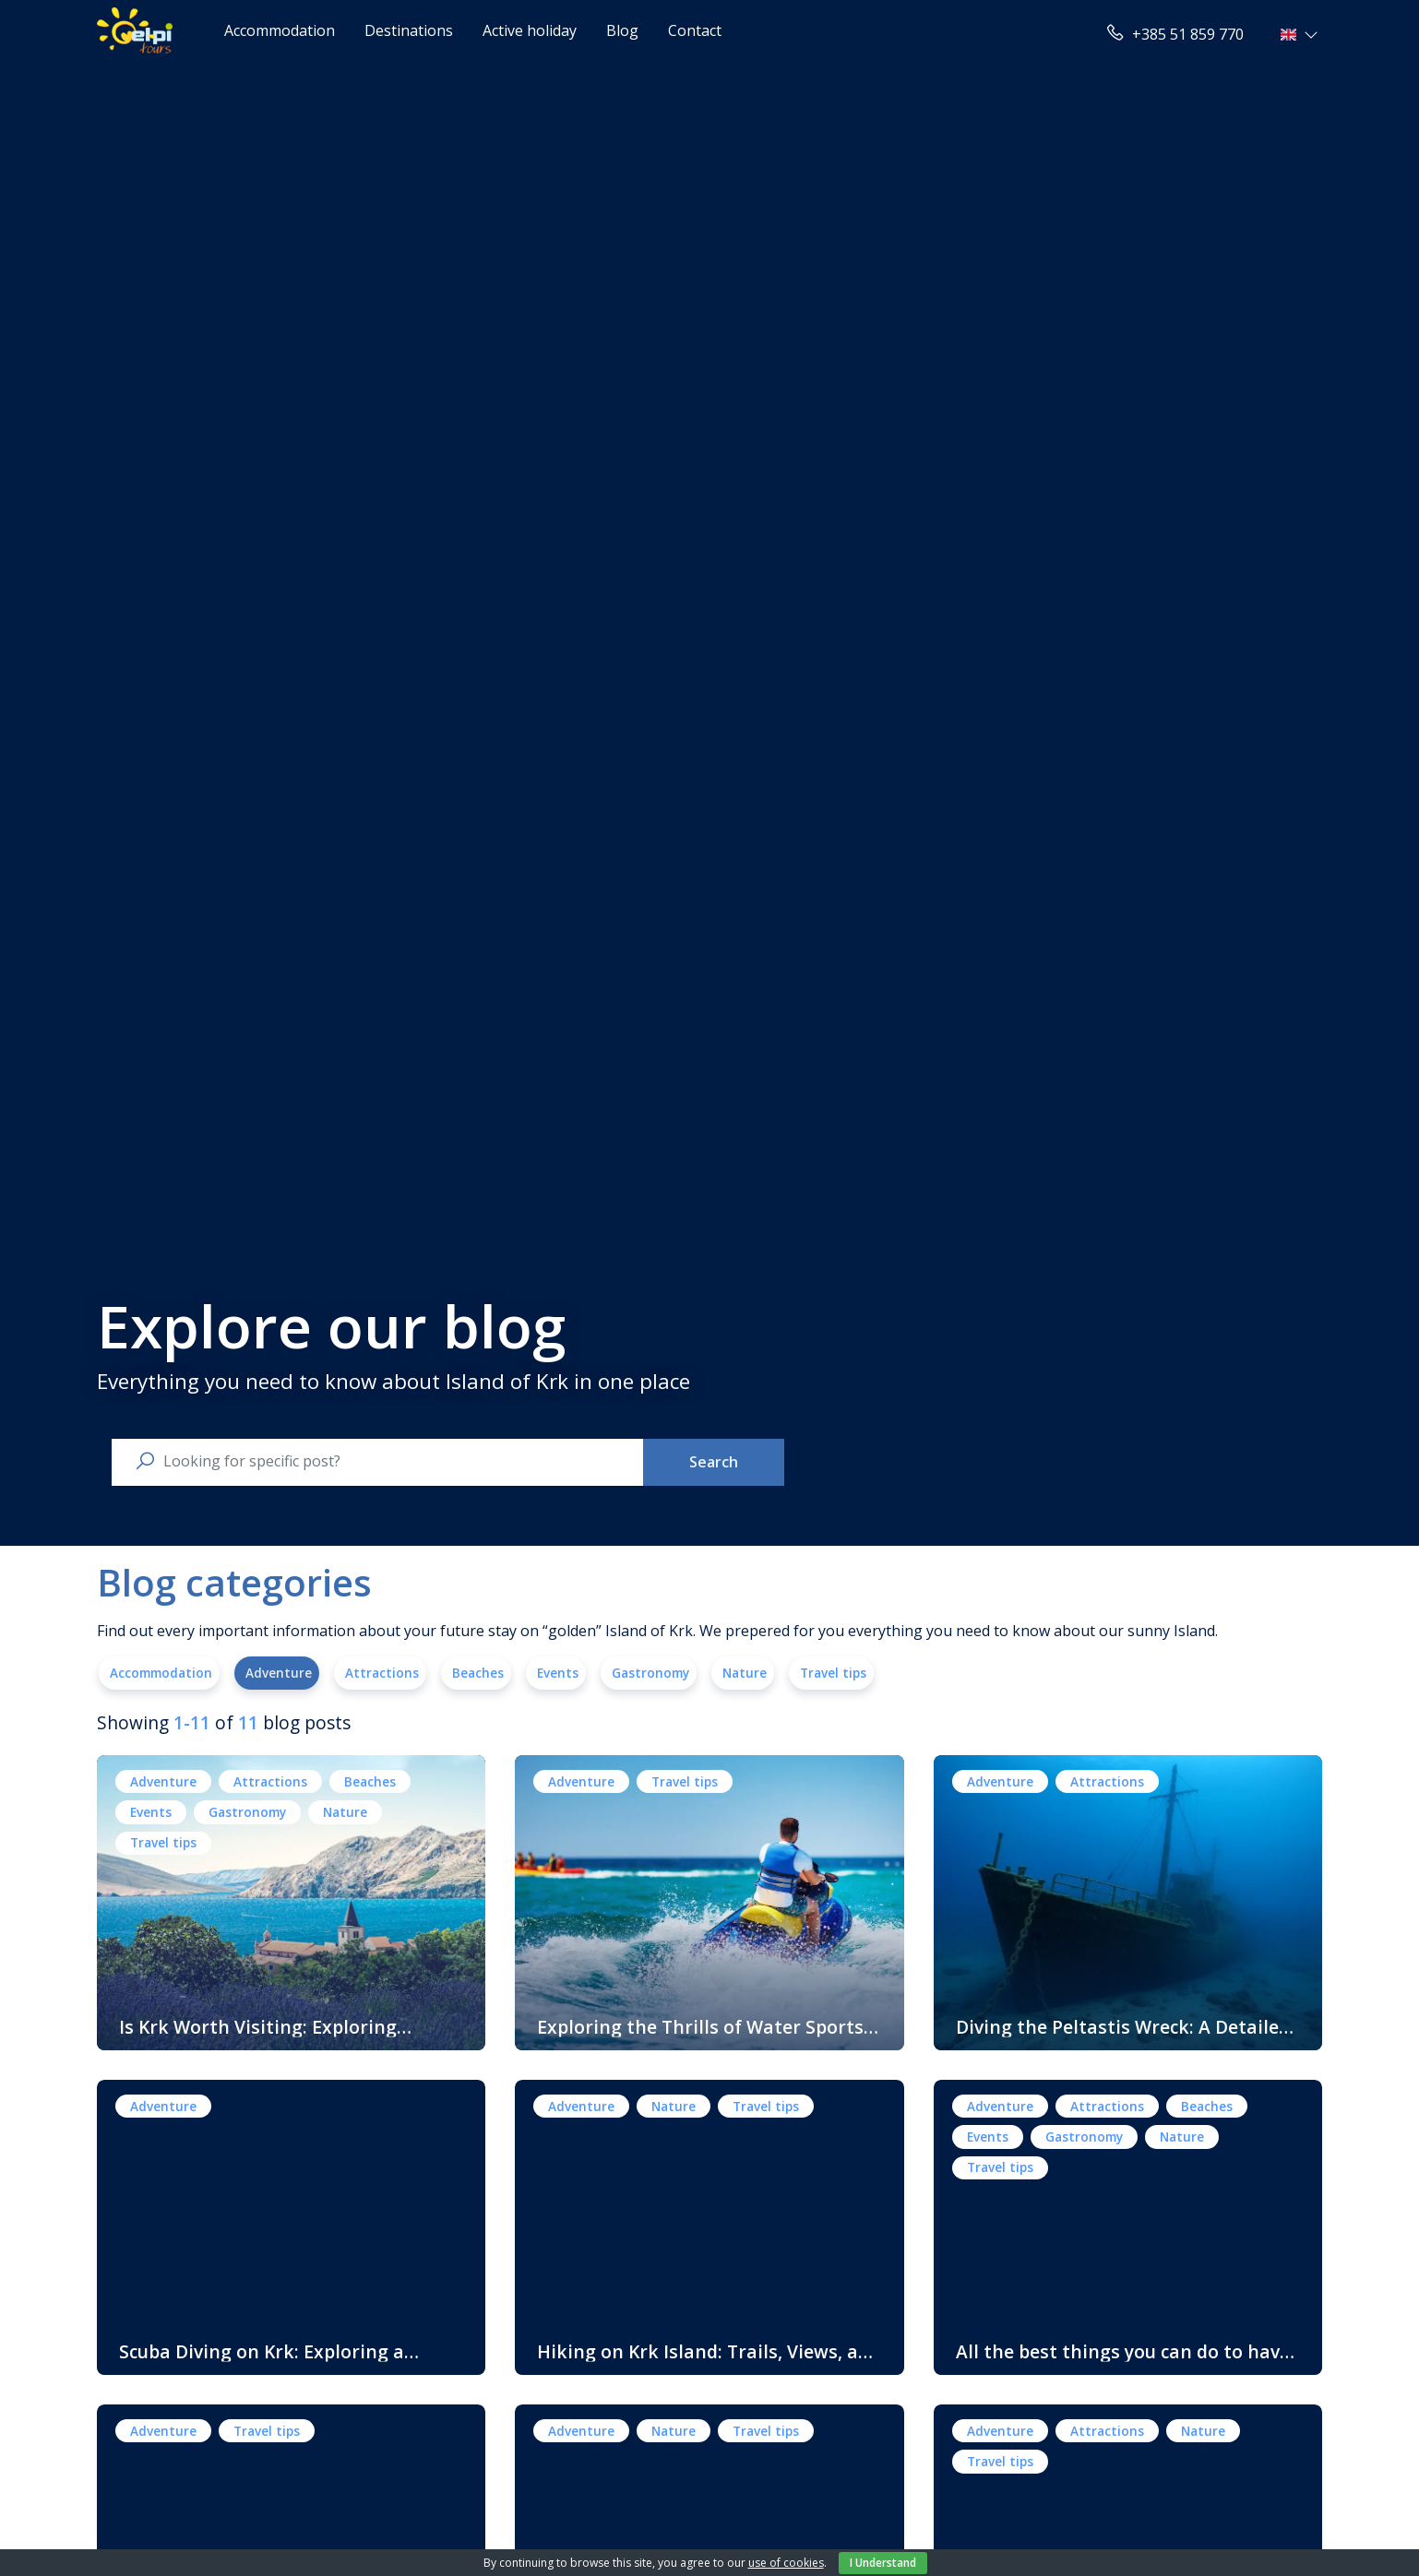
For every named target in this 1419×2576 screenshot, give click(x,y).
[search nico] (392, 1461)
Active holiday (530, 30)
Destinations (408, 30)
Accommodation (279, 30)
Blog (622, 30)
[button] (1301, 34)
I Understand (883, 2562)
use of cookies (786, 2562)
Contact (694, 30)
